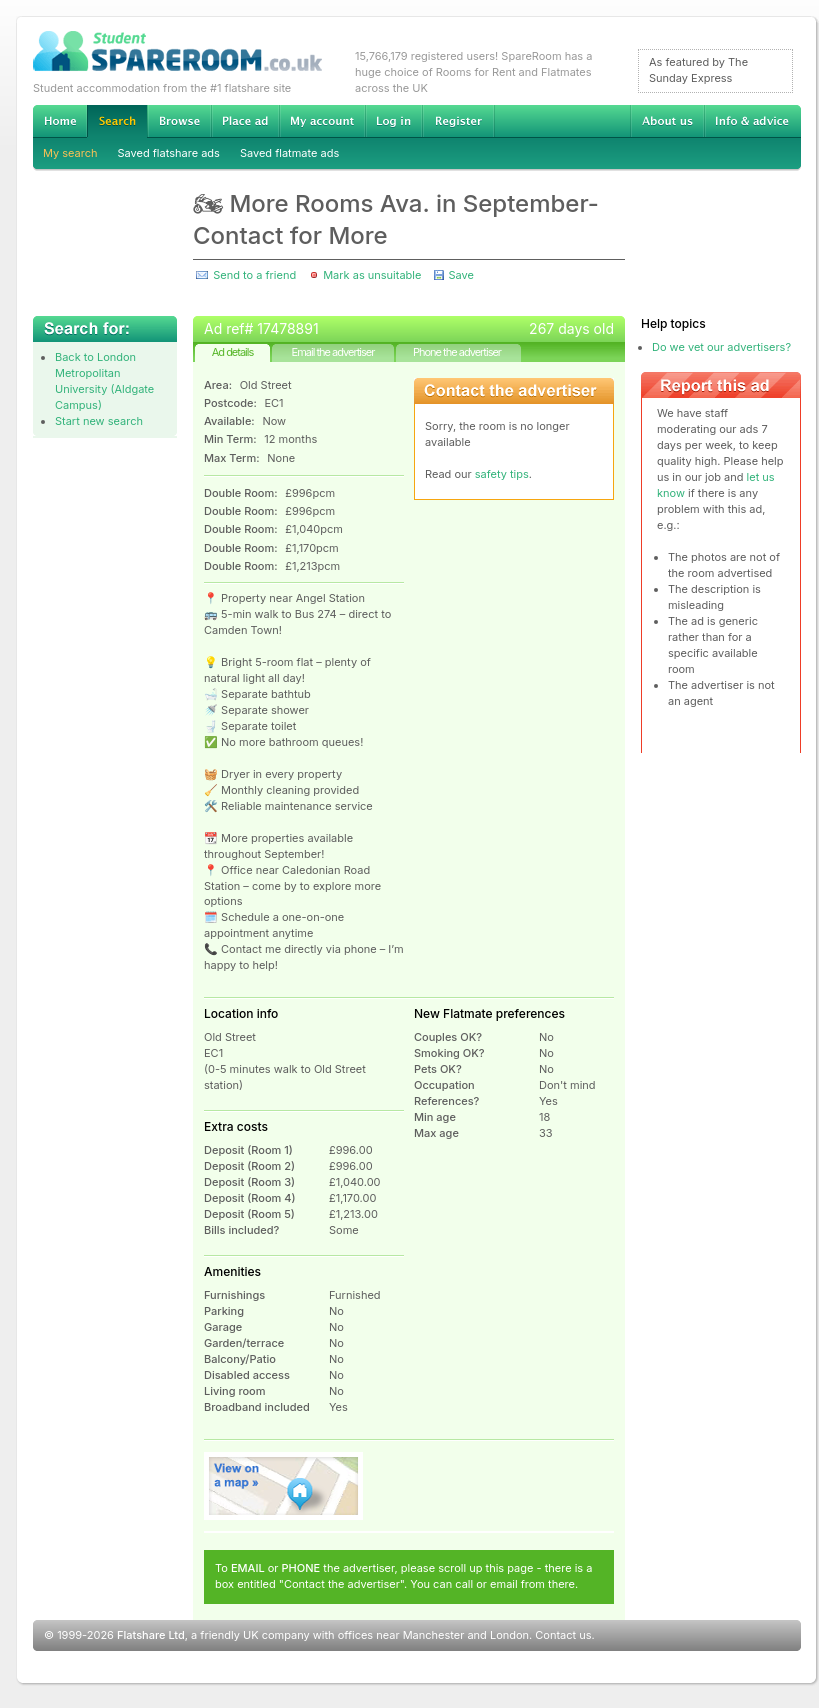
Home (60, 121)
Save (460, 275)
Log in (393, 121)
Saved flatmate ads (289, 153)
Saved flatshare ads (169, 153)
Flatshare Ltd (151, 1635)
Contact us (563, 1635)
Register (458, 121)
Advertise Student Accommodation (245, 121)
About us (667, 121)
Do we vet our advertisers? (721, 347)
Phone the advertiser (457, 352)
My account (322, 121)
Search (117, 121)
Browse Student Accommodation (179, 121)
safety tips (502, 474)
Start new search (99, 421)
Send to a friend (254, 275)
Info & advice (752, 121)
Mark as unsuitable (372, 275)
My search (70, 153)
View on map (284, 1486)
